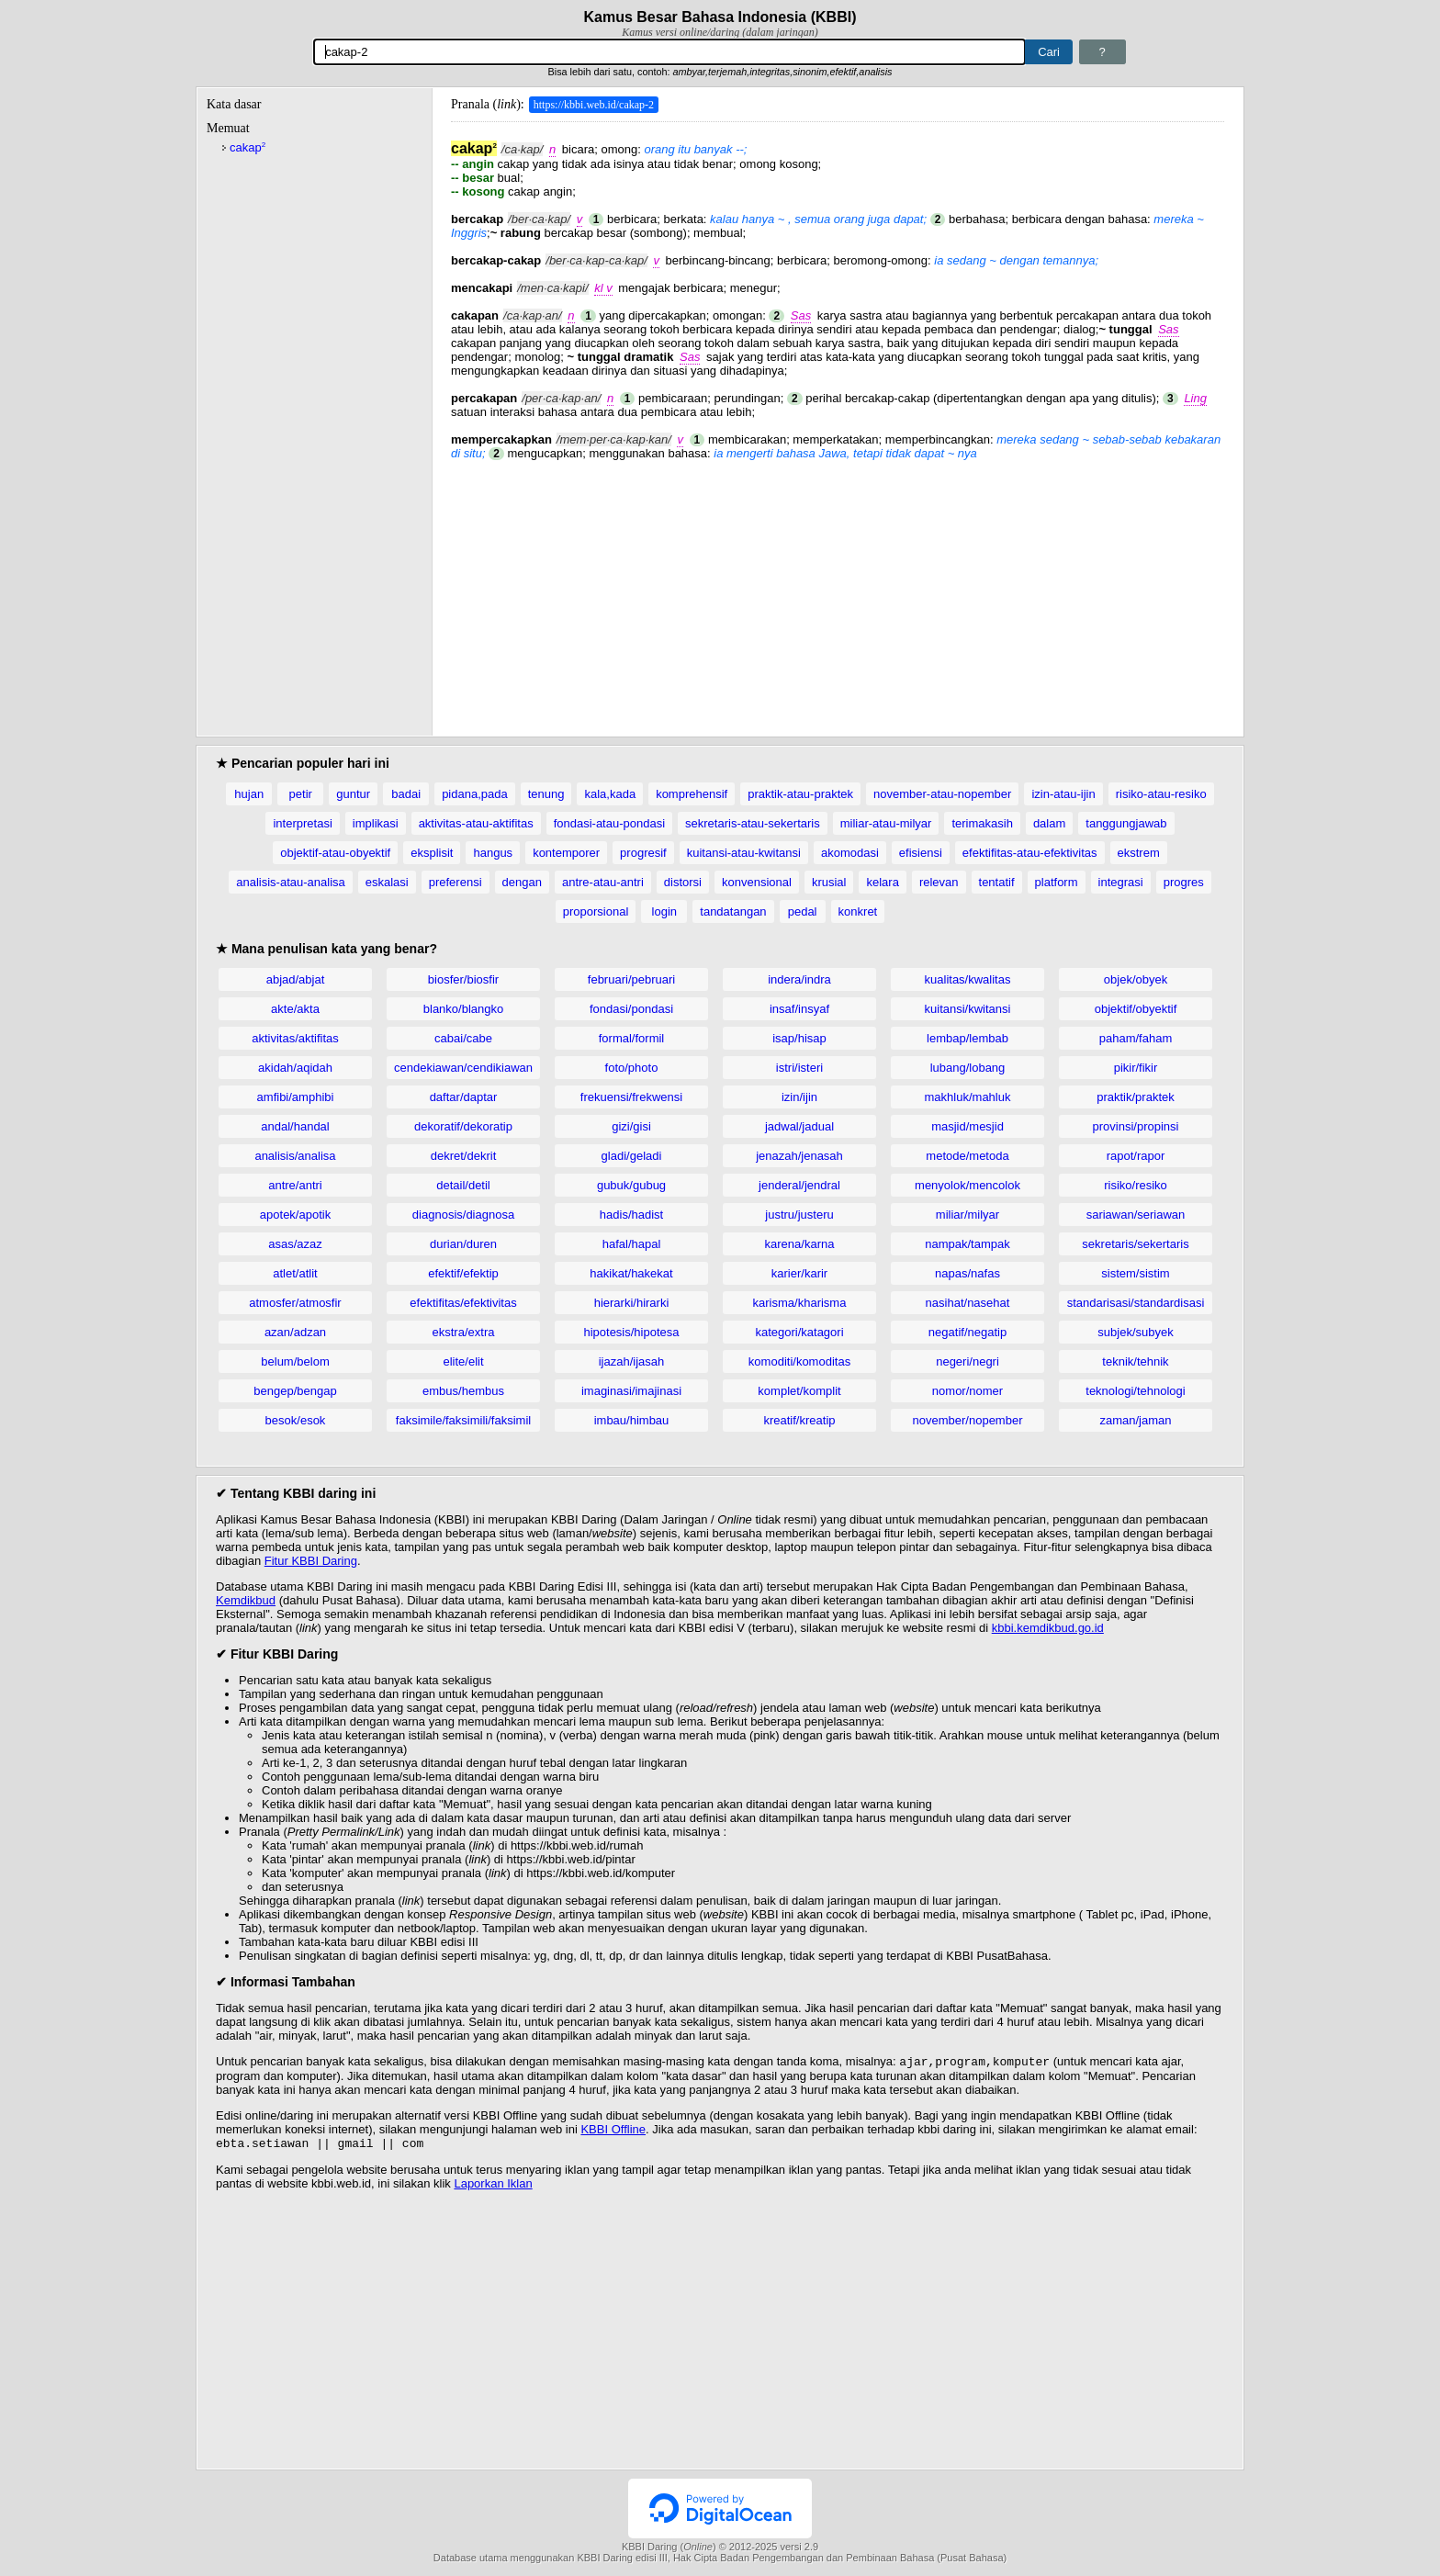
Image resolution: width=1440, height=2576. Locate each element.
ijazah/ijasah (632, 1361)
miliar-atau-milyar (886, 823)
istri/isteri (799, 1067)
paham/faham (1136, 1038)
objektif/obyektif (1136, 1009)
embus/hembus (463, 1391)
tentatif (997, 882)
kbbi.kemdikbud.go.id (1048, 1628)
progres (1184, 882)
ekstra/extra (464, 1332)
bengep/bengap (294, 1391)
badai (406, 794)
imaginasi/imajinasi (631, 1391)
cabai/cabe (463, 1038)
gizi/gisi (631, 1126)
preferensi (455, 882)
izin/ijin (799, 1097)
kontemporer (566, 853)
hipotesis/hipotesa (631, 1332)
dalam (1049, 823)
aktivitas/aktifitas (295, 1038)
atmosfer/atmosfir (295, 1303)
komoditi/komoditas (799, 1361)
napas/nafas (967, 1273)
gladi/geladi (632, 1156)
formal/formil (632, 1038)
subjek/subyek (1135, 1332)
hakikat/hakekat (631, 1273)
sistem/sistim (1135, 1273)
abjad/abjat (295, 979)
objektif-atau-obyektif (335, 853)
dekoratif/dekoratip (463, 1126)
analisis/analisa (294, 1156)
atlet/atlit (295, 1273)
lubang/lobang (968, 1067)
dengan (522, 882)
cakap (247, 147)
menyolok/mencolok (967, 1185)
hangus (492, 853)
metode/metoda (967, 1156)
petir (300, 794)
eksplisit (432, 853)
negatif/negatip (967, 1332)
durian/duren (463, 1244)
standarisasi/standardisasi (1136, 1303)
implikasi (376, 823)
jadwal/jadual (799, 1126)
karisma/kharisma (800, 1303)
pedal (802, 911)
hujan (249, 794)
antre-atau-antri (603, 882)
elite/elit (463, 1361)
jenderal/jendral (799, 1185)
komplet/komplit (799, 1391)
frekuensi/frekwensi (631, 1097)
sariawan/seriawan (1136, 1214)
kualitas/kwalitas (968, 979)
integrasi (1120, 882)
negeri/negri (967, 1361)
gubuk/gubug (631, 1185)
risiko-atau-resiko (1161, 794)
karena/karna (800, 1244)
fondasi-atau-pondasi (609, 823)
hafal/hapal (631, 1244)
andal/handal (295, 1126)
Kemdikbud (246, 1600)
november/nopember (968, 1420)
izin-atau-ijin (1063, 794)
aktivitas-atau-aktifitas (476, 823)
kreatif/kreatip (799, 1420)
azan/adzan (295, 1332)
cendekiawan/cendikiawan (463, 1067)
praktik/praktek (1136, 1097)
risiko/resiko (1135, 1185)
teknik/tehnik (1135, 1361)
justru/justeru (799, 1214)
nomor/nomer (967, 1391)
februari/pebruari (631, 979)
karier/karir (799, 1273)
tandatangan (733, 911)
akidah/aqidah (295, 1067)
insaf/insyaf (799, 1009)
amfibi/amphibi (295, 1097)
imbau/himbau (631, 1420)
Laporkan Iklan (493, 2187)
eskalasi (387, 882)
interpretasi (302, 823)
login (664, 911)
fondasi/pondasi (631, 1009)
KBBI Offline (613, 2131)
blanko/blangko (463, 1009)
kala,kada (610, 794)
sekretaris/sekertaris (1135, 1244)
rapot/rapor (1136, 1156)
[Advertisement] (837, 588)
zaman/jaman (1135, 1420)
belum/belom (295, 1361)
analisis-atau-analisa (290, 882)
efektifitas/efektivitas (463, 1303)
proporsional (596, 911)
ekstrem (1139, 853)
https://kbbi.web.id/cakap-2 (594, 104)
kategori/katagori (799, 1332)
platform (1056, 882)
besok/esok (295, 1420)
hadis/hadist (631, 1214)
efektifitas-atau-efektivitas (1029, 853)
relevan (939, 882)
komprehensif (691, 794)
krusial (829, 882)
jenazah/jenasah (799, 1156)
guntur (353, 794)
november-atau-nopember (942, 794)
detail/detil (463, 1185)
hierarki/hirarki (631, 1303)
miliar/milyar (967, 1214)
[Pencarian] (669, 51)
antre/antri (295, 1185)
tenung (546, 794)
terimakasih (981, 823)
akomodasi (850, 853)
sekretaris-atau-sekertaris (752, 823)
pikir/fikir (1136, 1067)
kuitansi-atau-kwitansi (744, 853)
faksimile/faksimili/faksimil (463, 1420)
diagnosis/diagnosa (463, 1214)
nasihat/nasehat (968, 1303)
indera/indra (799, 979)
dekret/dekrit (464, 1156)
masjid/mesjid (967, 1126)
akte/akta (295, 1009)
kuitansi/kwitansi (968, 1009)
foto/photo (631, 1067)
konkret (858, 911)
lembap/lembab (967, 1038)
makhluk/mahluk (968, 1097)
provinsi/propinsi (1136, 1126)
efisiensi (920, 853)
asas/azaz (295, 1244)
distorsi (683, 882)
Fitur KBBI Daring (310, 1561)
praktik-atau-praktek (800, 794)
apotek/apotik (295, 1214)
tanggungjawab (1126, 823)
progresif (643, 853)
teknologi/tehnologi (1135, 1391)
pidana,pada (475, 794)
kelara (882, 882)
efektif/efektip (463, 1273)
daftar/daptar (464, 1097)
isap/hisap (799, 1038)
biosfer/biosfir (463, 979)
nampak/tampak (967, 1244)
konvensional (757, 882)
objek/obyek (1135, 979)
